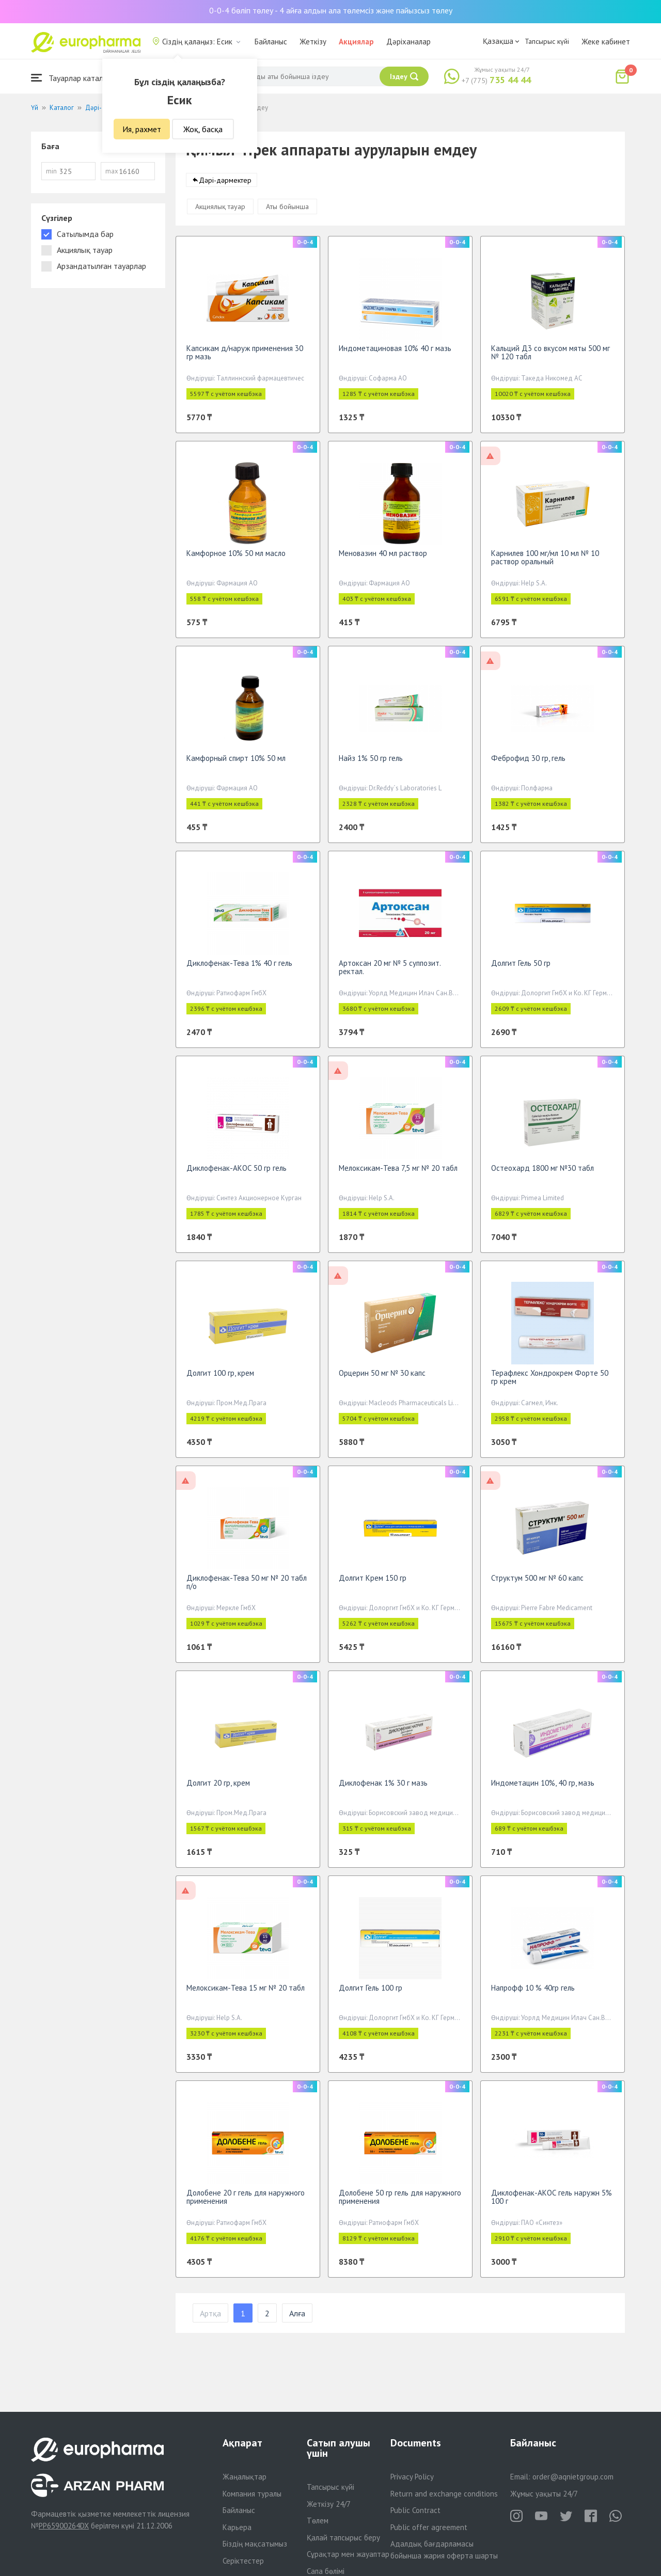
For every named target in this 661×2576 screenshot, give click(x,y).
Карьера (237, 2527)
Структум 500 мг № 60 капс (537, 1583)
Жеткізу (313, 41)
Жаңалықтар (244, 2477)
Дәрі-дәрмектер (225, 185)
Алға (297, 2318)
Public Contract (415, 2510)
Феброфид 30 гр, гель (528, 763)
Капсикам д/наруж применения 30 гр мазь (244, 357)
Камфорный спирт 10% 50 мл (236, 763)
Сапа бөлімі (325, 2571)
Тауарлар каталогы (73, 77)
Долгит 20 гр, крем (218, 1788)
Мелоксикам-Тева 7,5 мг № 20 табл (398, 1173)
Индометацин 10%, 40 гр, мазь (542, 1788)
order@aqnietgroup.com (572, 2477)
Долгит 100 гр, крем (220, 1378)
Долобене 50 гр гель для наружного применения (400, 2202)
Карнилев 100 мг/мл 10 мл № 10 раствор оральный (545, 562)
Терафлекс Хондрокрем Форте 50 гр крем (549, 1382)
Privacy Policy (412, 2477)
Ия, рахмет (141, 129)
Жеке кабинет (605, 41)
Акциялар (356, 41)
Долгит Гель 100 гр (370, 1993)
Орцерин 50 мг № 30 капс (382, 1378)
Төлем (317, 2520)
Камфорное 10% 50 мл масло (236, 558)
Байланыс (271, 41)
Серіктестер (243, 2561)
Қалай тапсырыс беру (343, 2537)
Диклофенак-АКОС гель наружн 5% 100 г (551, 2202)
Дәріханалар (408, 41)
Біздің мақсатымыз (255, 2544)
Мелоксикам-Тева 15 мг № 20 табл (245, 1993)
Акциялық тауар (220, 211)
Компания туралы (252, 2494)
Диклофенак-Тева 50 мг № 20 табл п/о (246, 1587)
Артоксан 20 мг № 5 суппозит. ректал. (389, 972)
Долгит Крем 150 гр (372, 1583)
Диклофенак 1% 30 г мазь (383, 1788)
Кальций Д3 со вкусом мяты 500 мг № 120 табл (550, 357)
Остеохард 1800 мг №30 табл (542, 1173)
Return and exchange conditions (444, 2494)
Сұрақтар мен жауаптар (348, 2554)
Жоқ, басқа (203, 129)
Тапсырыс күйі (547, 41)
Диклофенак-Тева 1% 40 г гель (239, 968)
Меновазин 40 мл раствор (383, 558)
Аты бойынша (287, 211)
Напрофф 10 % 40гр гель (533, 1993)
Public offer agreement (428, 2527)
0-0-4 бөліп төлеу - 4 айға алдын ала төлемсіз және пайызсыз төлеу (330, 10)
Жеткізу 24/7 (329, 2504)
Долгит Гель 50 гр (520, 968)
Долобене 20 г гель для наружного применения (245, 2202)
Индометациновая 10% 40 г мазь (395, 353)
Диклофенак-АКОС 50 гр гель (236, 1173)
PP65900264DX (64, 2526)
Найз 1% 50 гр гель (371, 763)
